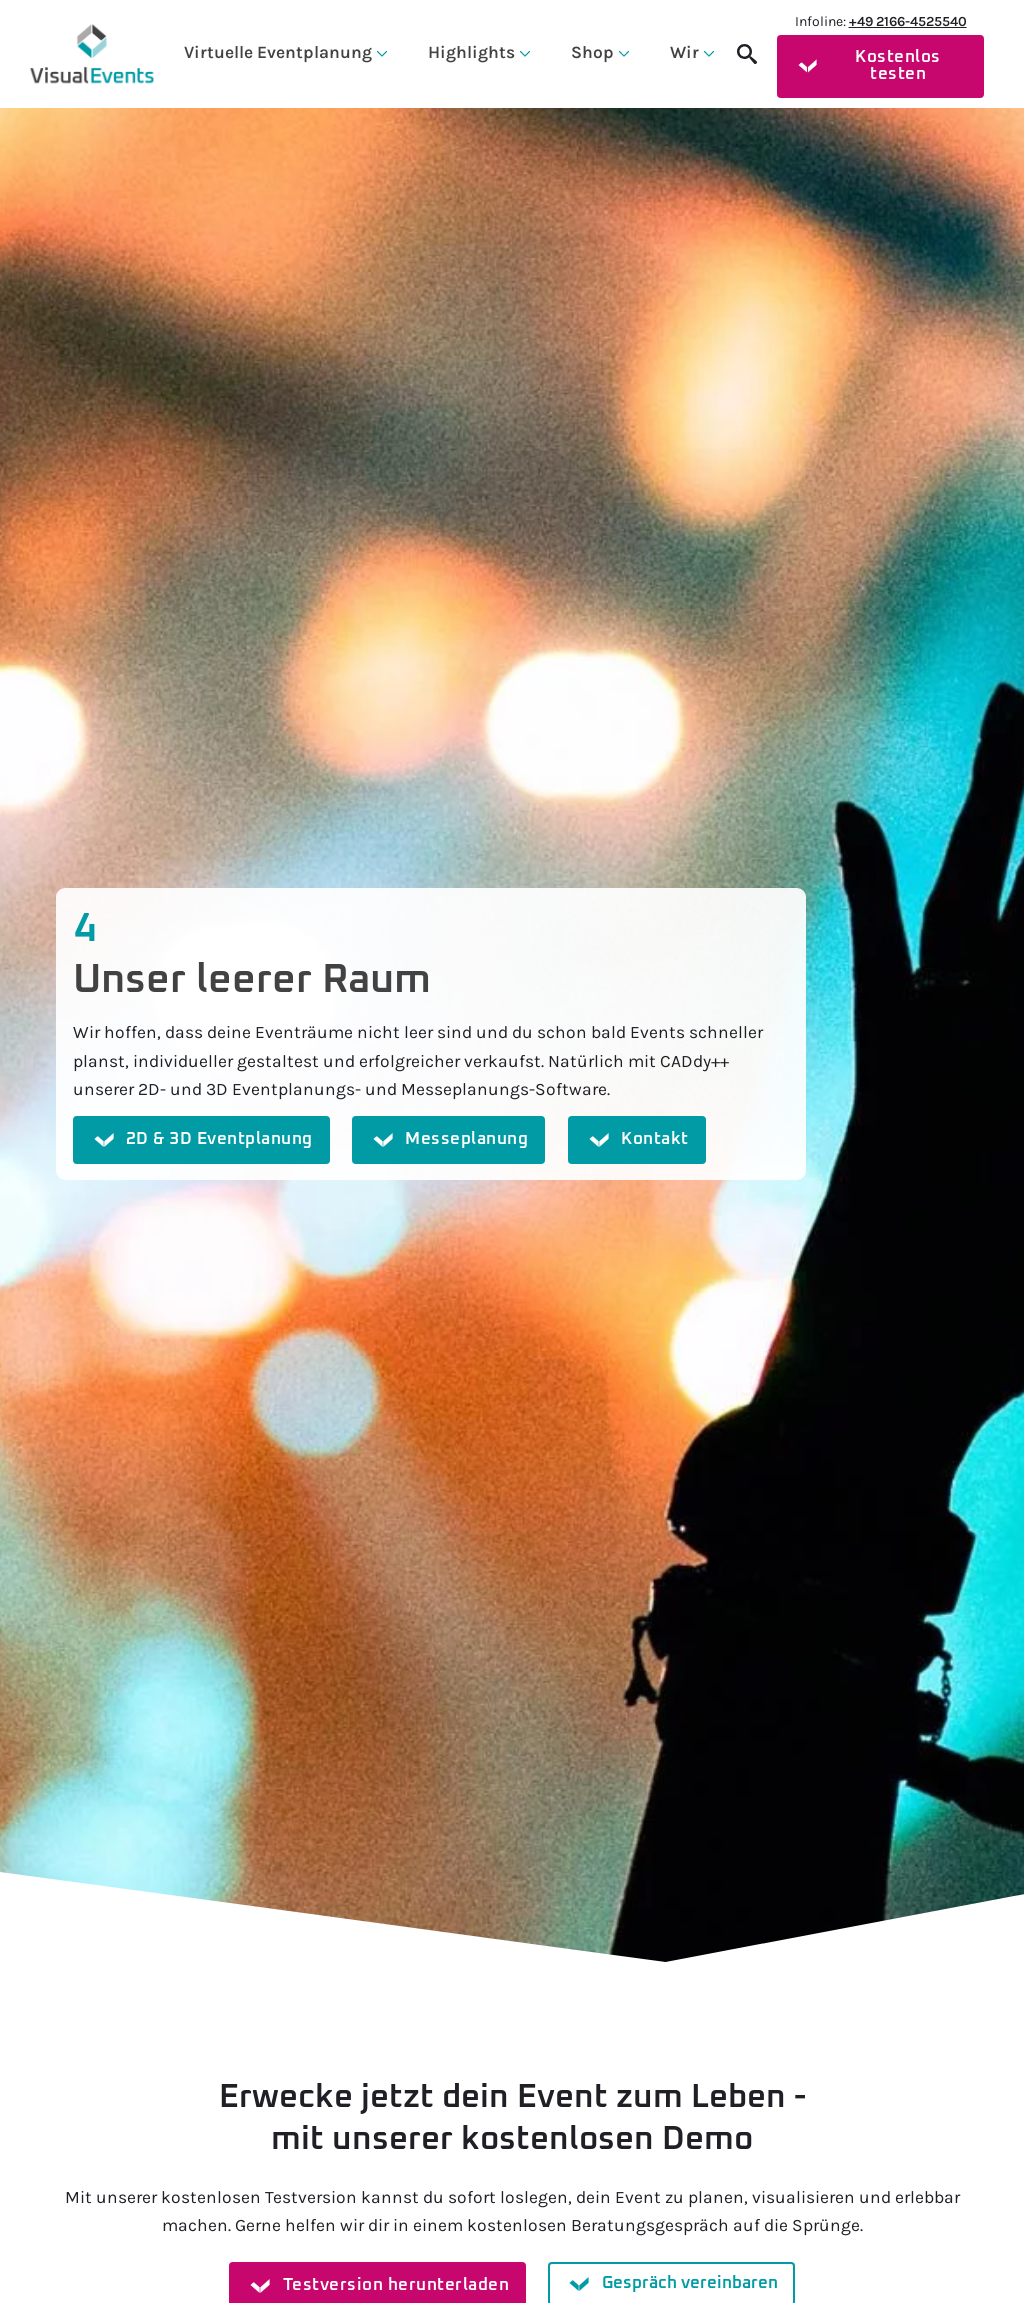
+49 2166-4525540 (908, 21)
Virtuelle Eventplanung (278, 52)
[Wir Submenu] (707, 52)
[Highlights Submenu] (523, 52)
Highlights (471, 52)
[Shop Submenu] (622, 52)
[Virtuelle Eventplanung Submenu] (380, 52)
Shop (592, 52)
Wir (684, 52)
